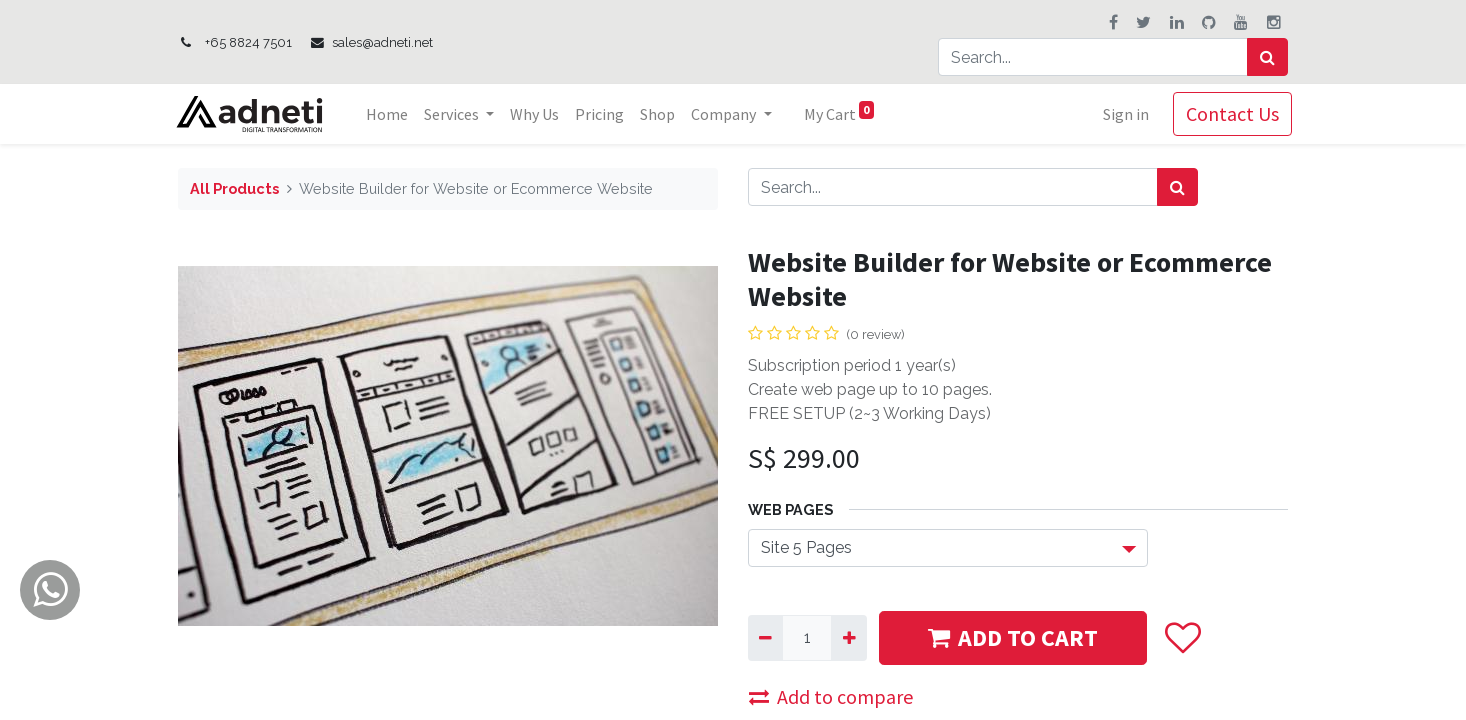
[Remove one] (765, 638)
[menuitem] (392, 114)
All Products (234, 188)
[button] (1183, 637)
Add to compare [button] (831, 696)
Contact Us (1228, 113)
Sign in (1122, 114)
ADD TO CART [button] (1013, 637)
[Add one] (848, 638)
